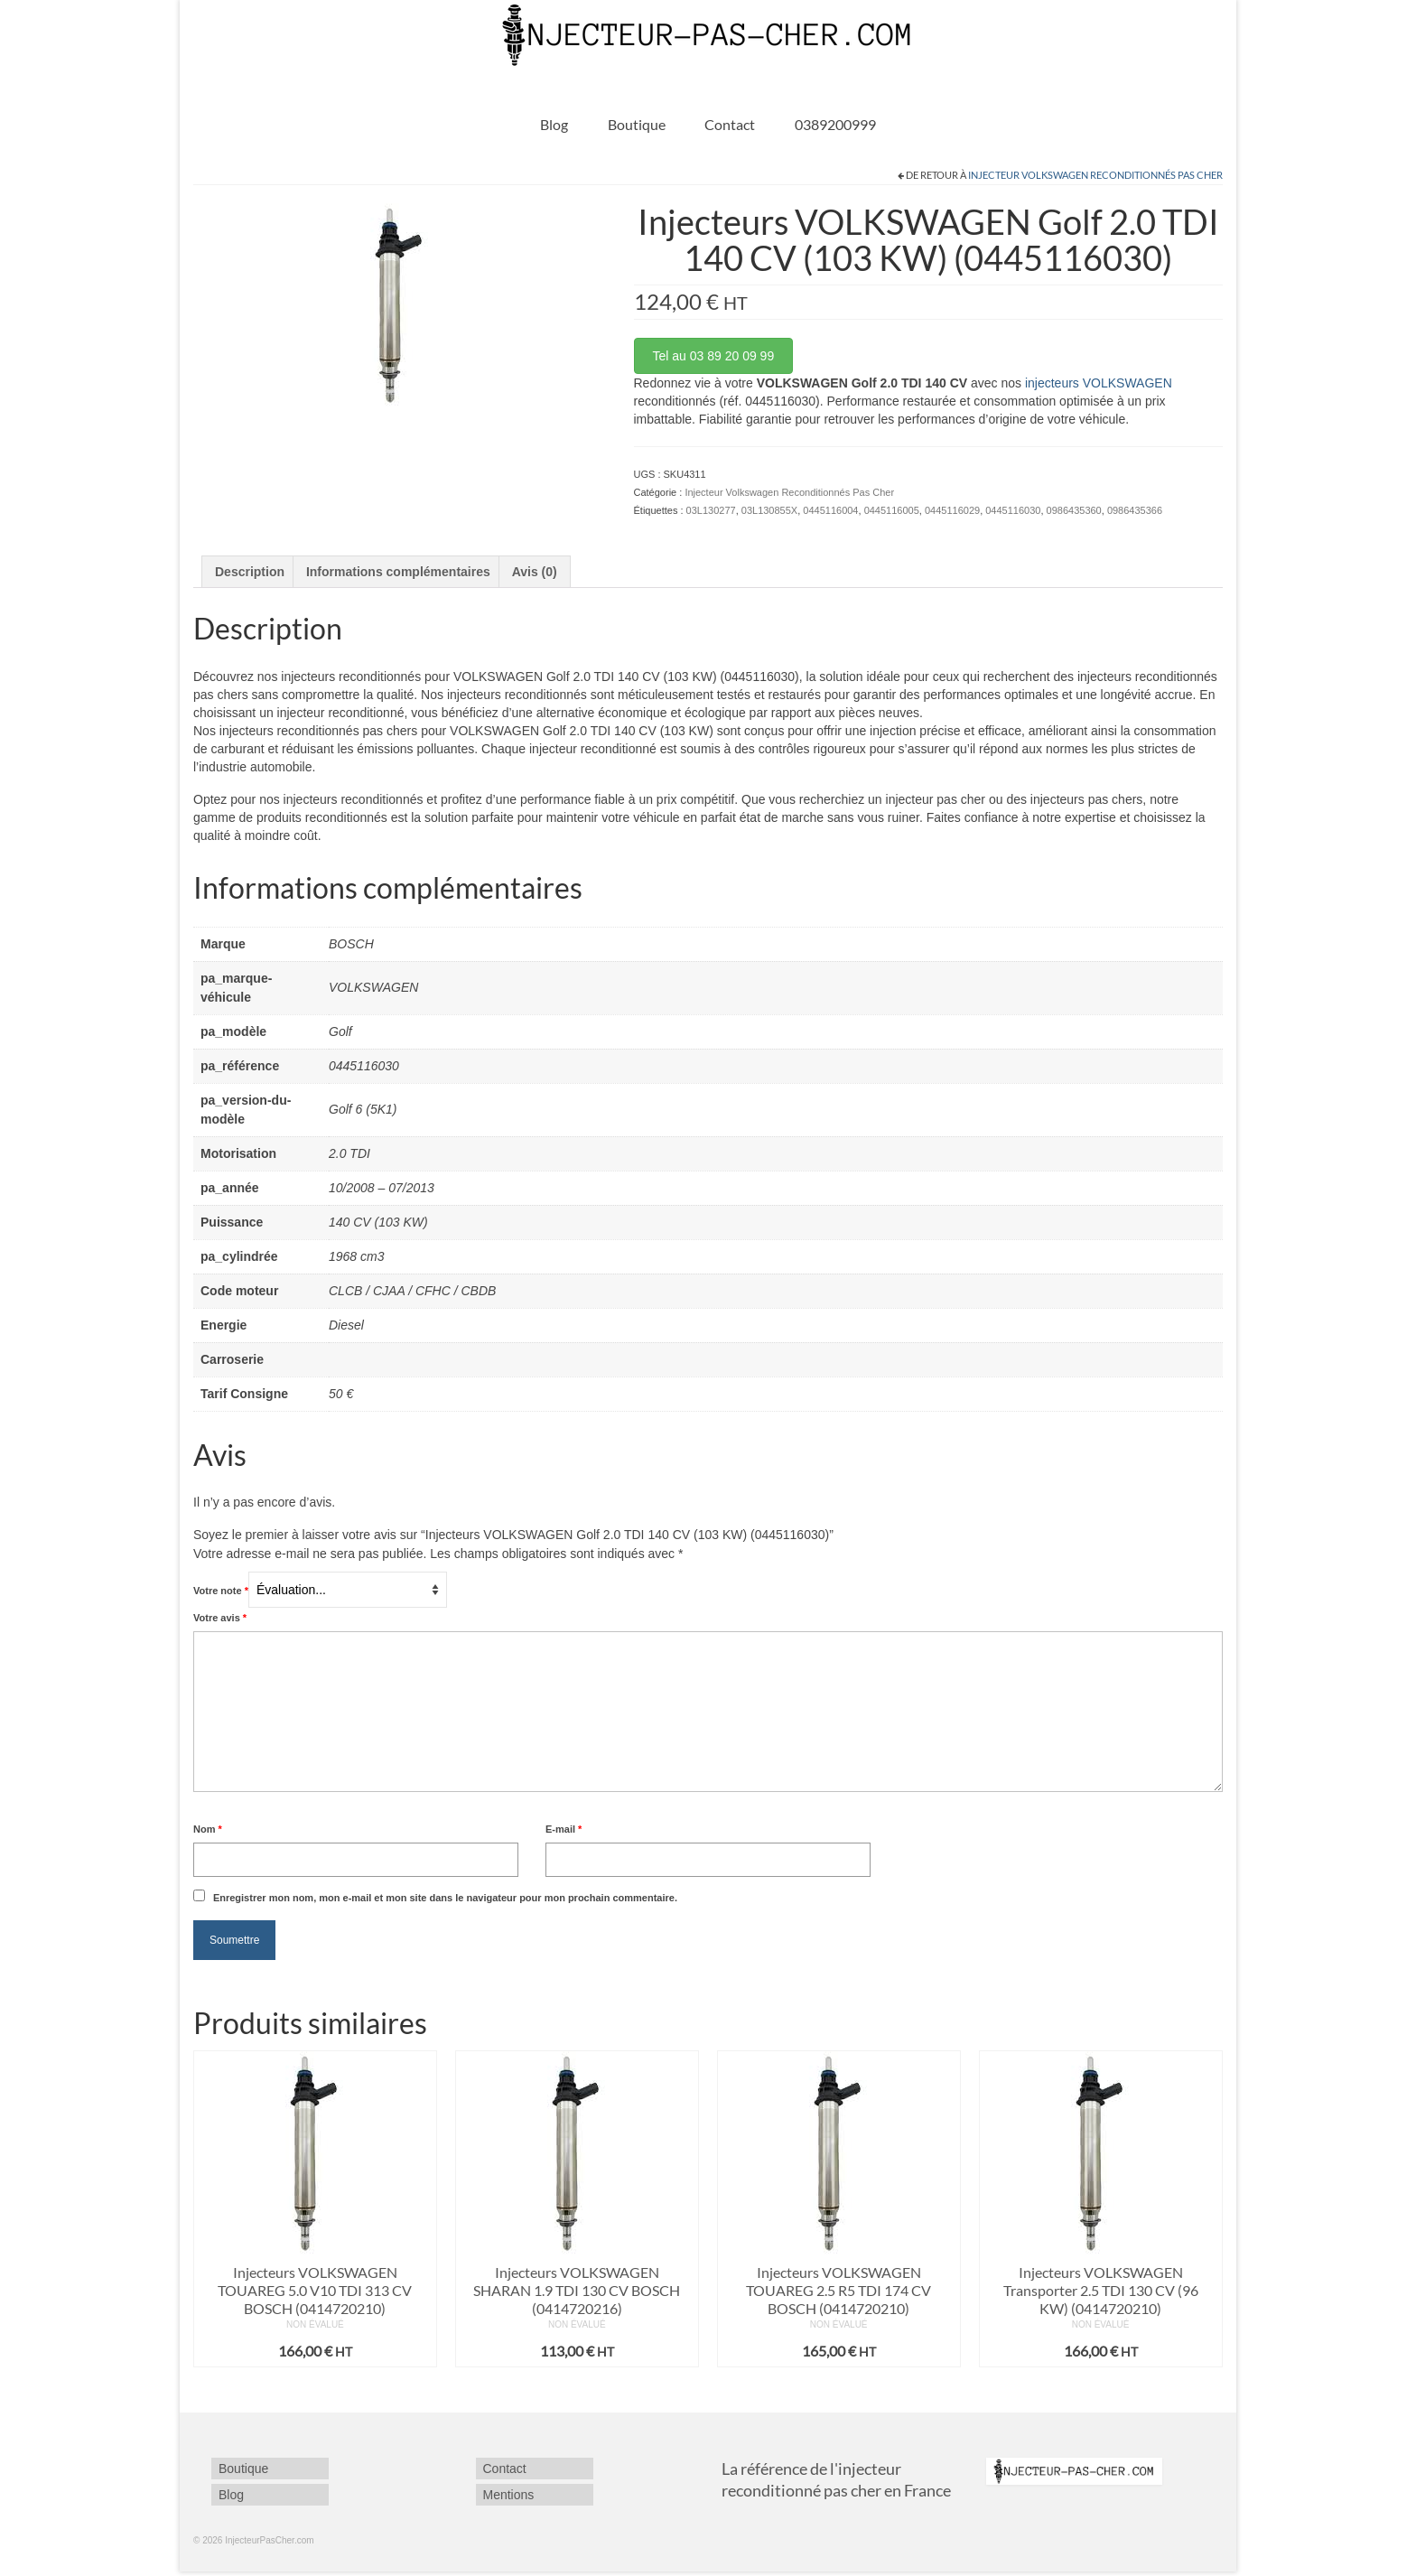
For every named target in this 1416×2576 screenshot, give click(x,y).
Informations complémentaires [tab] (398, 572)
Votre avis (220, 1617)
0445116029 (952, 510)
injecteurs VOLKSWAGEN (1098, 383)
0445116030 (1012, 510)
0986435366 (1134, 510)
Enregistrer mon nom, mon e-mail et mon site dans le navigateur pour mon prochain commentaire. (445, 1897)
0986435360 (1074, 510)
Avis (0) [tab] (534, 572)
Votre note (220, 1590)
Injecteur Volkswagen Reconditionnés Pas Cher (1095, 175)
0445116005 (891, 510)
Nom (207, 1829)
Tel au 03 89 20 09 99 (714, 356)
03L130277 (711, 510)
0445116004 (830, 510)
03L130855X (769, 510)
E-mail (563, 1829)
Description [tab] (249, 572)
